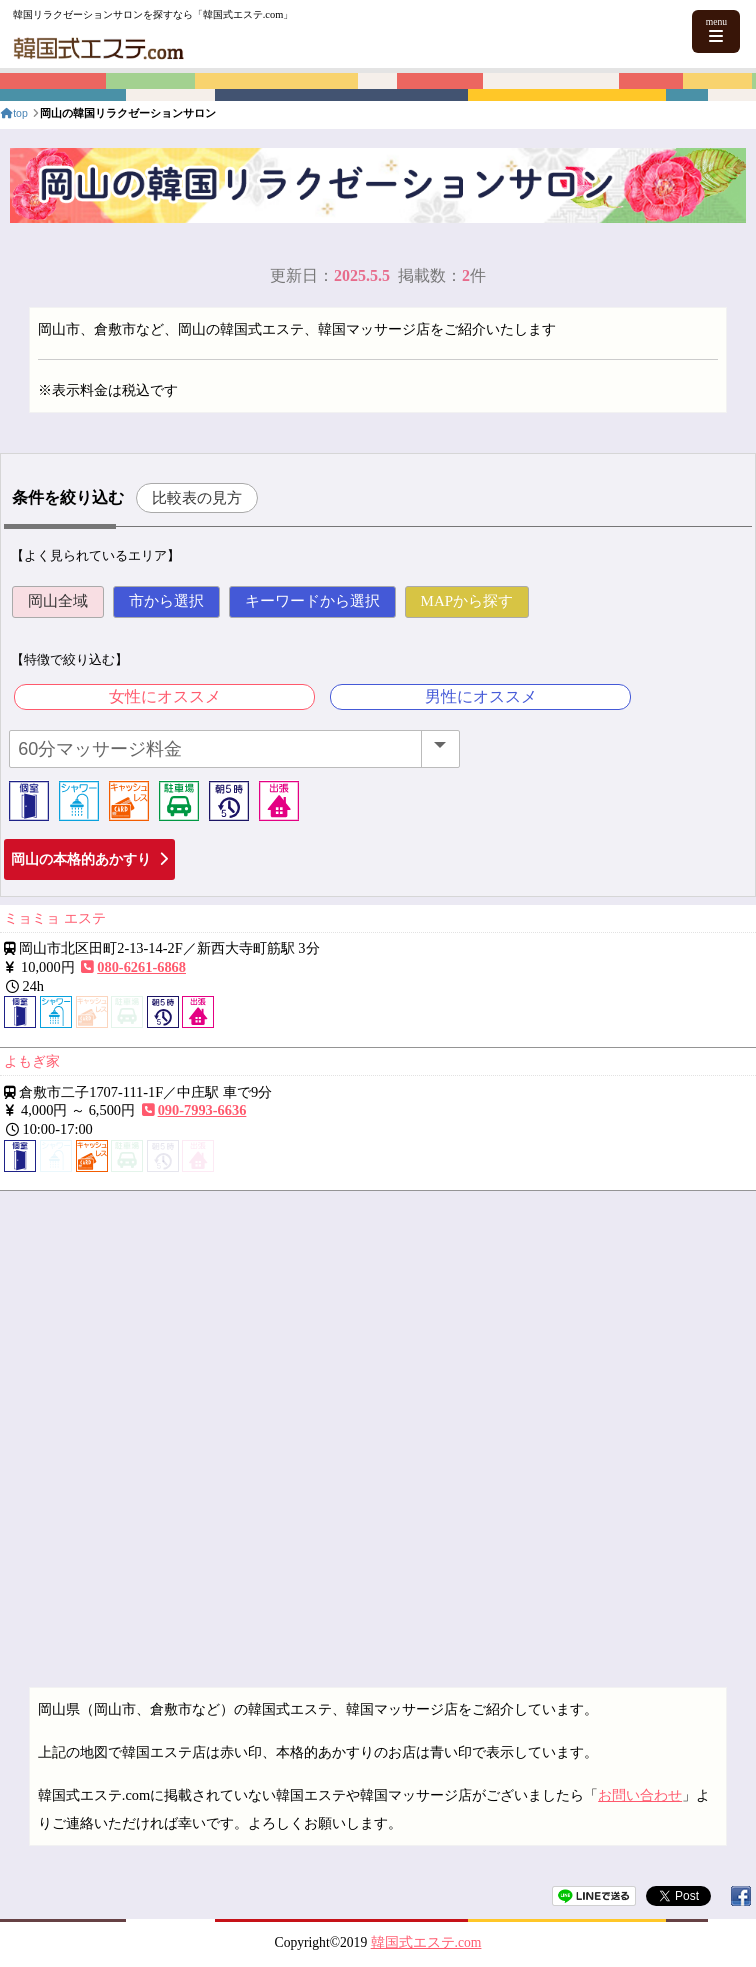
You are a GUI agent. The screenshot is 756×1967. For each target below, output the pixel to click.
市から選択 (166, 601)
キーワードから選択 (312, 601)
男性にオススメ (481, 696)
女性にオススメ (165, 696)
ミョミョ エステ (55, 918)
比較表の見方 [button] (197, 497)
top (14, 113)
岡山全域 (58, 601)
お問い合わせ (640, 1795)
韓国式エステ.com (426, 1942)
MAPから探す (467, 601)
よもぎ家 (32, 1061)
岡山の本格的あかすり (89, 859)
